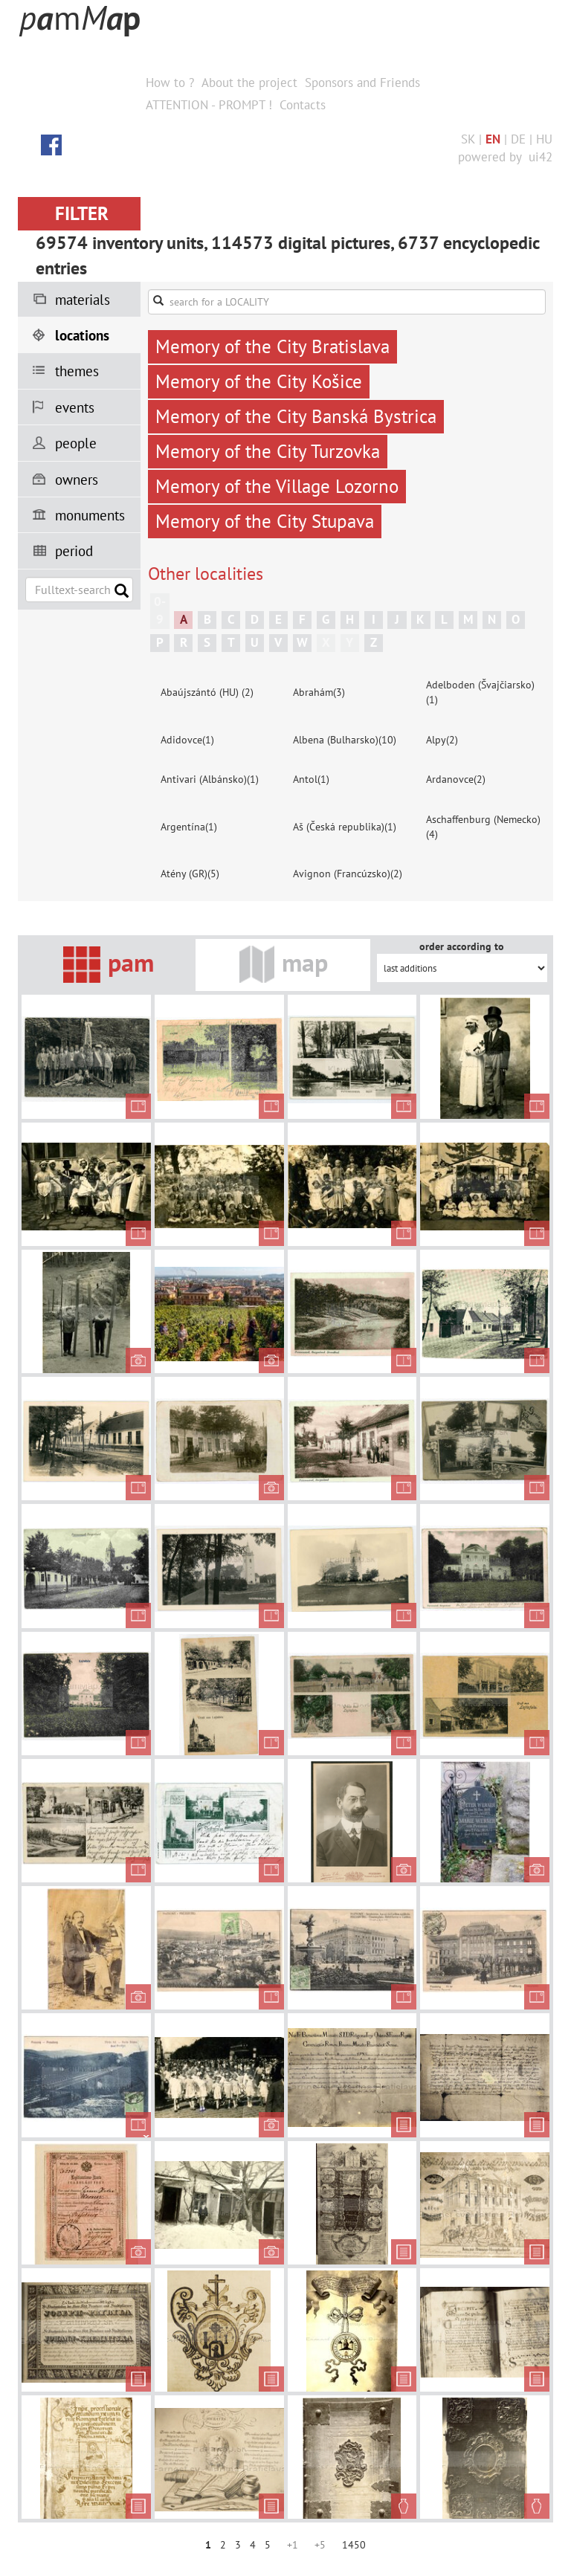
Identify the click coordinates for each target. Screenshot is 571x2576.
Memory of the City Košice (258, 381)
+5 (320, 2544)
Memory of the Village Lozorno (277, 486)
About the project (249, 82)
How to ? (170, 82)
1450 (354, 2544)
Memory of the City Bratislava (272, 346)
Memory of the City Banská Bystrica (295, 416)
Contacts (303, 105)
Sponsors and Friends (362, 82)
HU (544, 139)
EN (492, 139)
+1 (292, 2544)
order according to (461, 946)
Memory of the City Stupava (264, 521)
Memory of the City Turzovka (267, 451)
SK (468, 139)
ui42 (540, 157)
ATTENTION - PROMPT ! (209, 105)
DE (518, 139)
